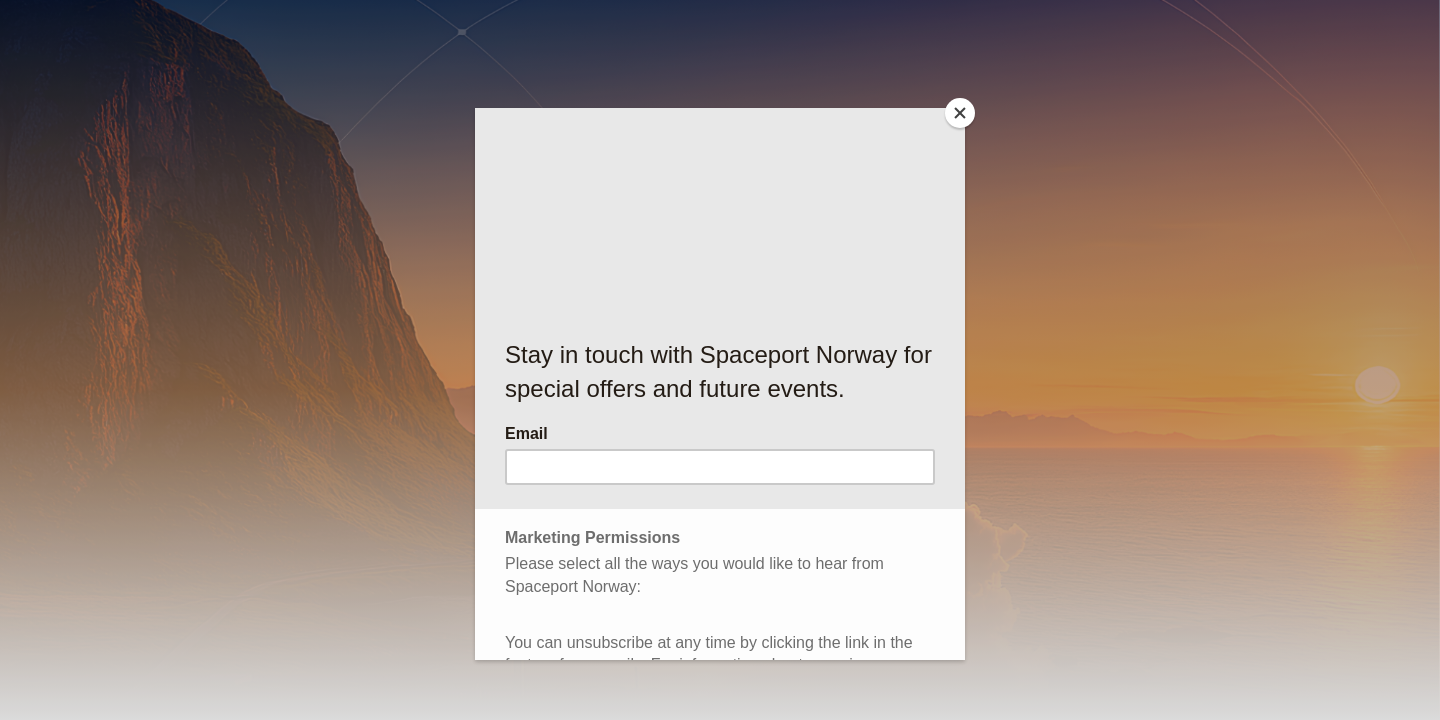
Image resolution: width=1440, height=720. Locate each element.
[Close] (960, 113)
